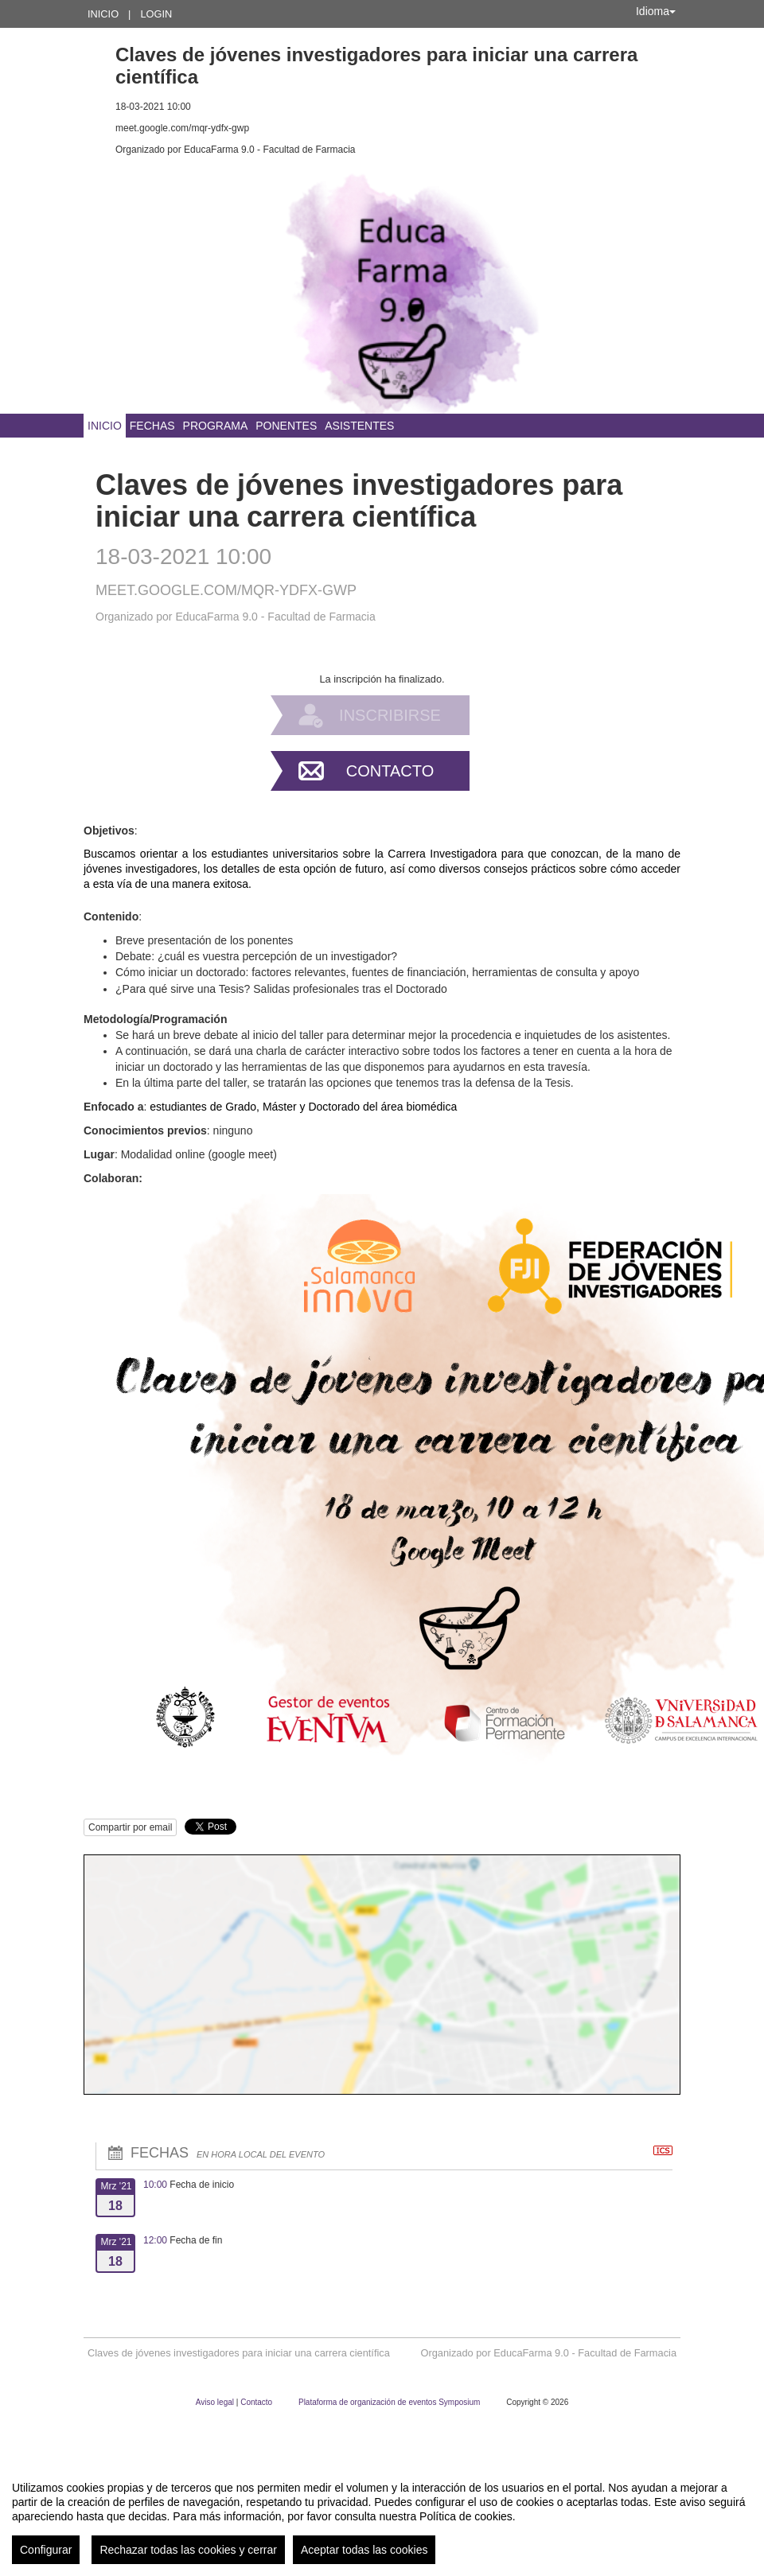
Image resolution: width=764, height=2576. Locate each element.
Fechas (152, 425)
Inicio (103, 14)
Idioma (656, 11)
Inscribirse (390, 715)
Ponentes (286, 425)
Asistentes (359, 425)
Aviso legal (216, 2402)
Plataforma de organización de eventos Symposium (390, 2402)
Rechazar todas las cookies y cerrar (188, 2549)
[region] (382, 2516)
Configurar (46, 2549)
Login (156, 14)
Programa (215, 425)
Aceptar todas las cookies (364, 2549)
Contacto (390, 771)
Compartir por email (130, 1827)
